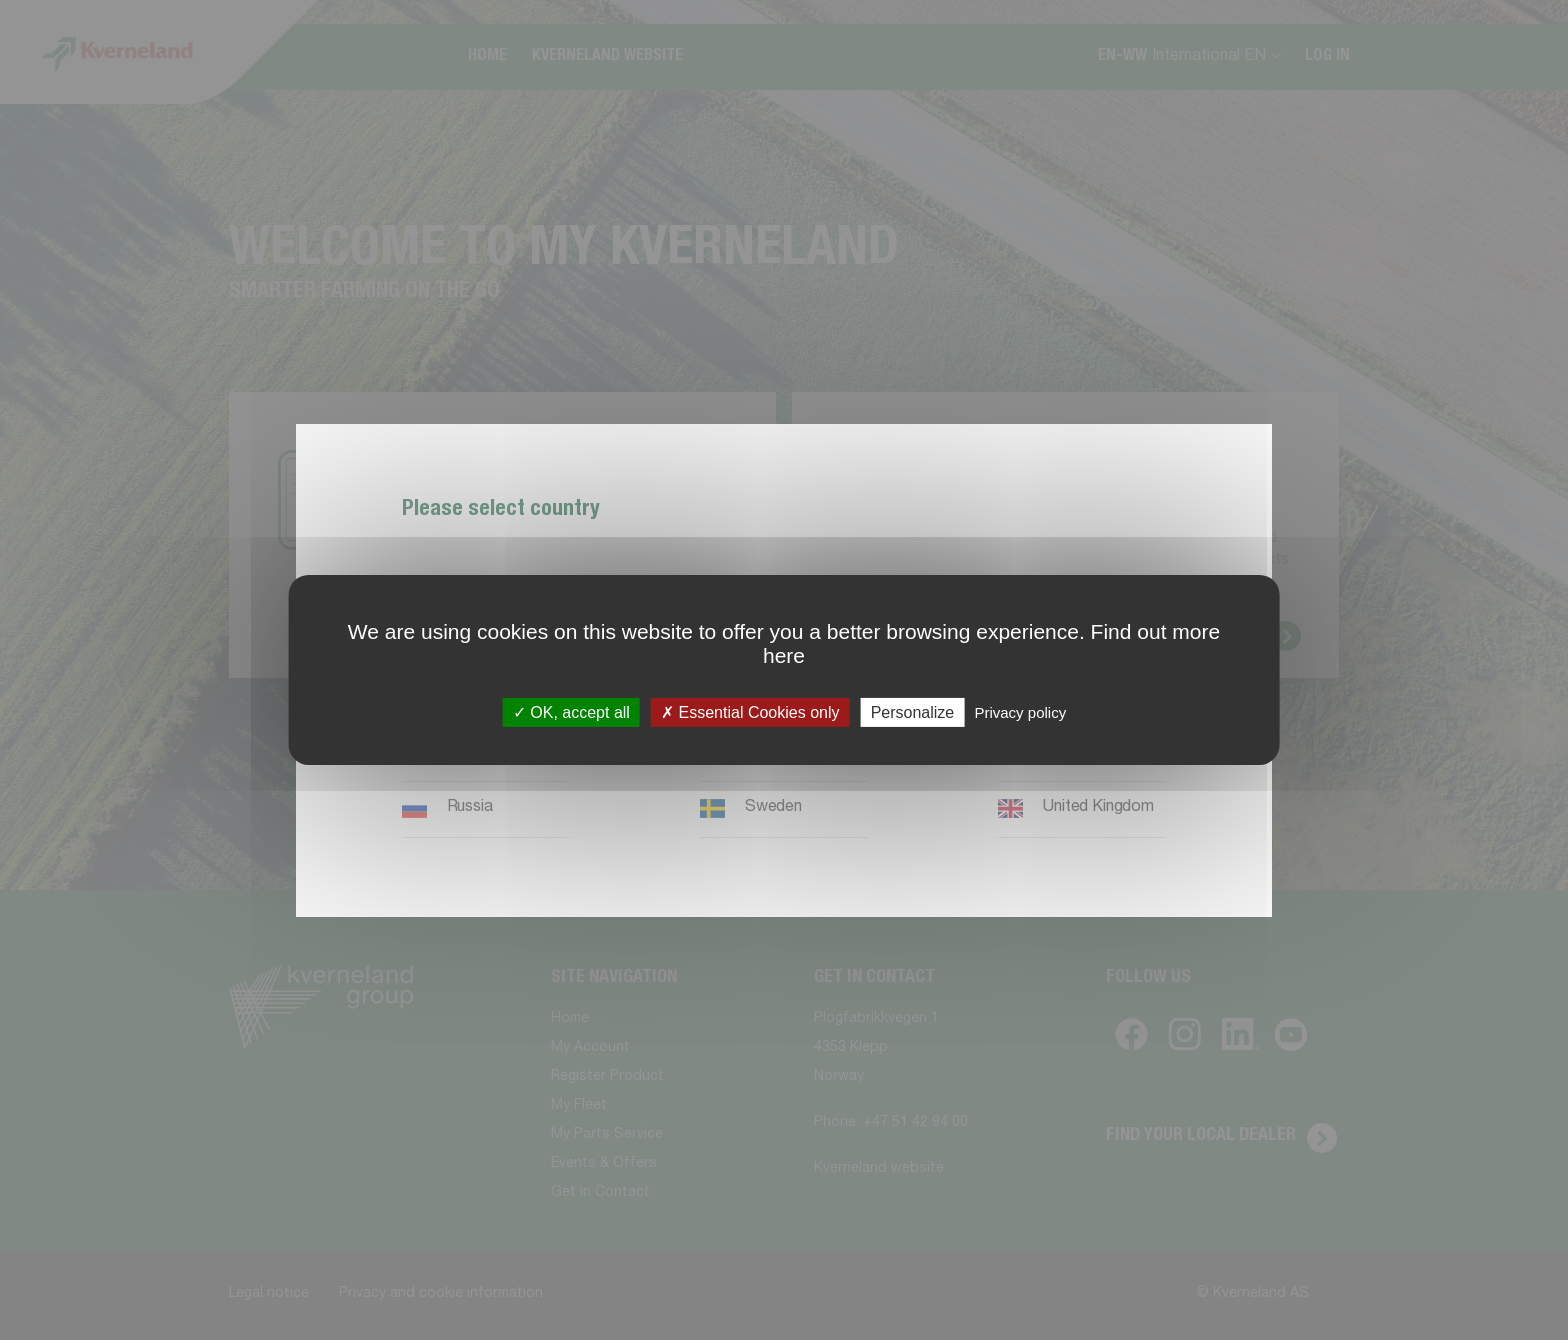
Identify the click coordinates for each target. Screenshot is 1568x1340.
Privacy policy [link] (1020, 712)
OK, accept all (571, 712)
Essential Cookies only (750, 712)
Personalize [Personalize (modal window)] (913, 712)
